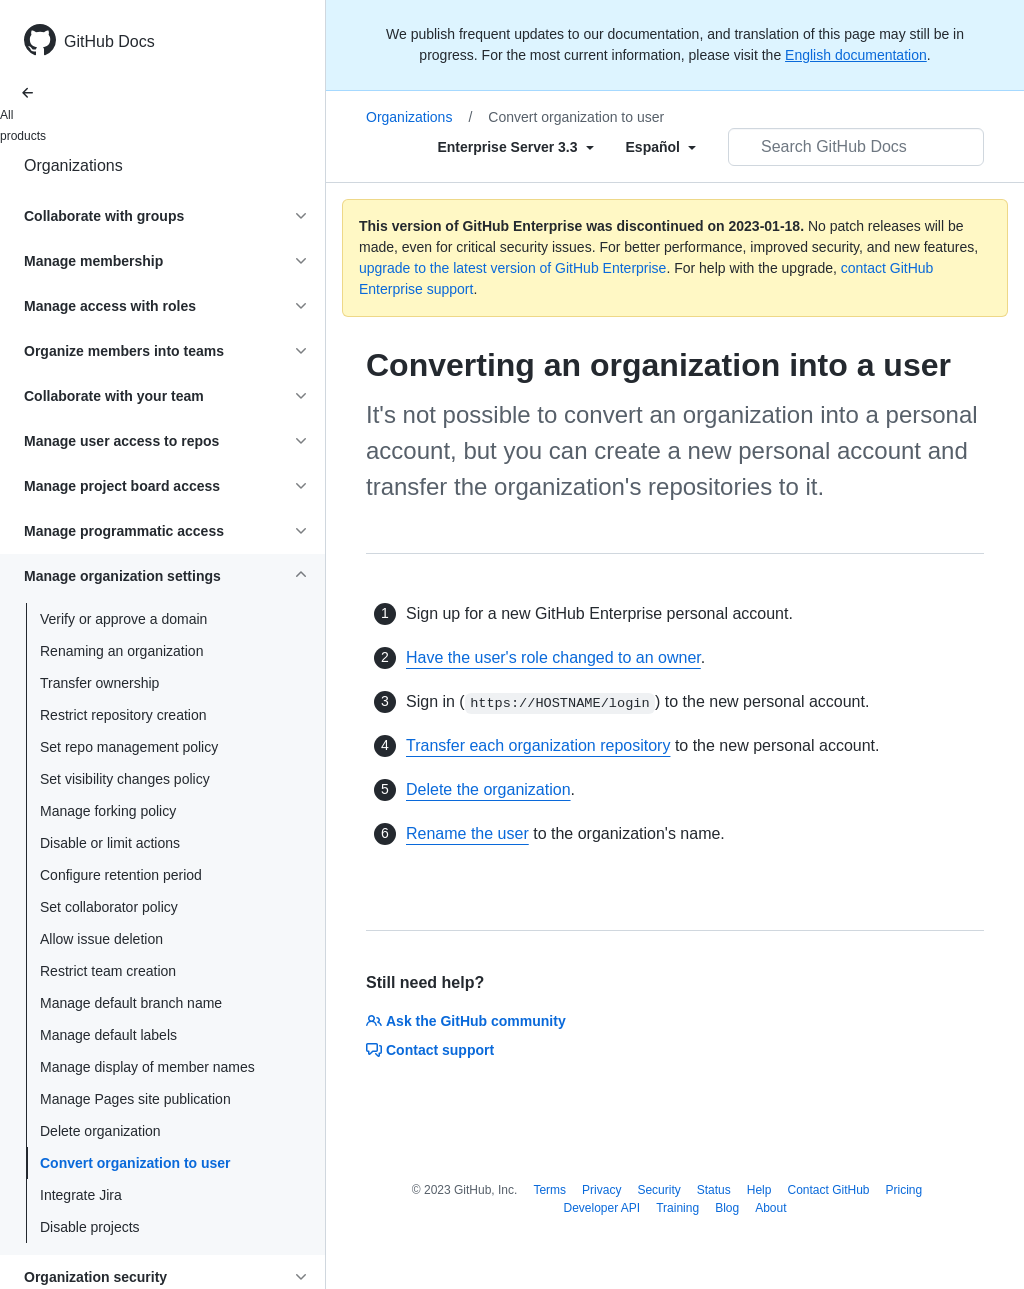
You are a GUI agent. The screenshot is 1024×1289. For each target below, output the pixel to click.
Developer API (601, 1208)
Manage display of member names (147, 1067)
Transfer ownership (99, 683)
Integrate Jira (81, 1195)
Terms (549, 1190)
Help (759, 1190)
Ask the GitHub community (466, 1021)
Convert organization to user (135, 1163)
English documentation (856, 55)
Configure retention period (121, 875)
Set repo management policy (129, 747)
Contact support (430, 1050)
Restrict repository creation (123, 715)
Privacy (601, 1190)
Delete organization (100, 1131)
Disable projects (90, 1227)
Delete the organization (488, 789)
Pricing (904, 1190)
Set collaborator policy (109, 907)
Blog (727, 1208)
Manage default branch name (131, 1003)
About (770, 1208)
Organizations (73, 165)
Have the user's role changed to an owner (553, 657)
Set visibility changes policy (125, 779)
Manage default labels (108, 1035)
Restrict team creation (108, 971)
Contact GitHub (828, 1190)
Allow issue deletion (101, 939)
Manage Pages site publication (135, 1099)
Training (677, 1208)
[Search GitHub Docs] (856, 147)
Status (714, 1190)
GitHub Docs (109, 41)
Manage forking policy (108, 811)
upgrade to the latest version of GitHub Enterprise (512, 268)
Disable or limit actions (110, 843)
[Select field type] (515, 147)
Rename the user (467, 833)
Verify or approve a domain (123, 619)
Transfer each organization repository (538, 745)
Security (658, 1190)
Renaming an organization (121, 651)
